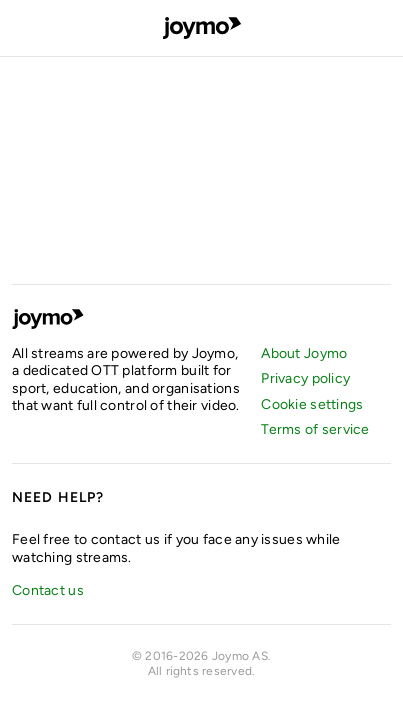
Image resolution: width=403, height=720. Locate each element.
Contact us (48, 590)
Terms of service (315, 429)
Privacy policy (305, 378)
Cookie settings (312, 404)
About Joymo (304, 353)
